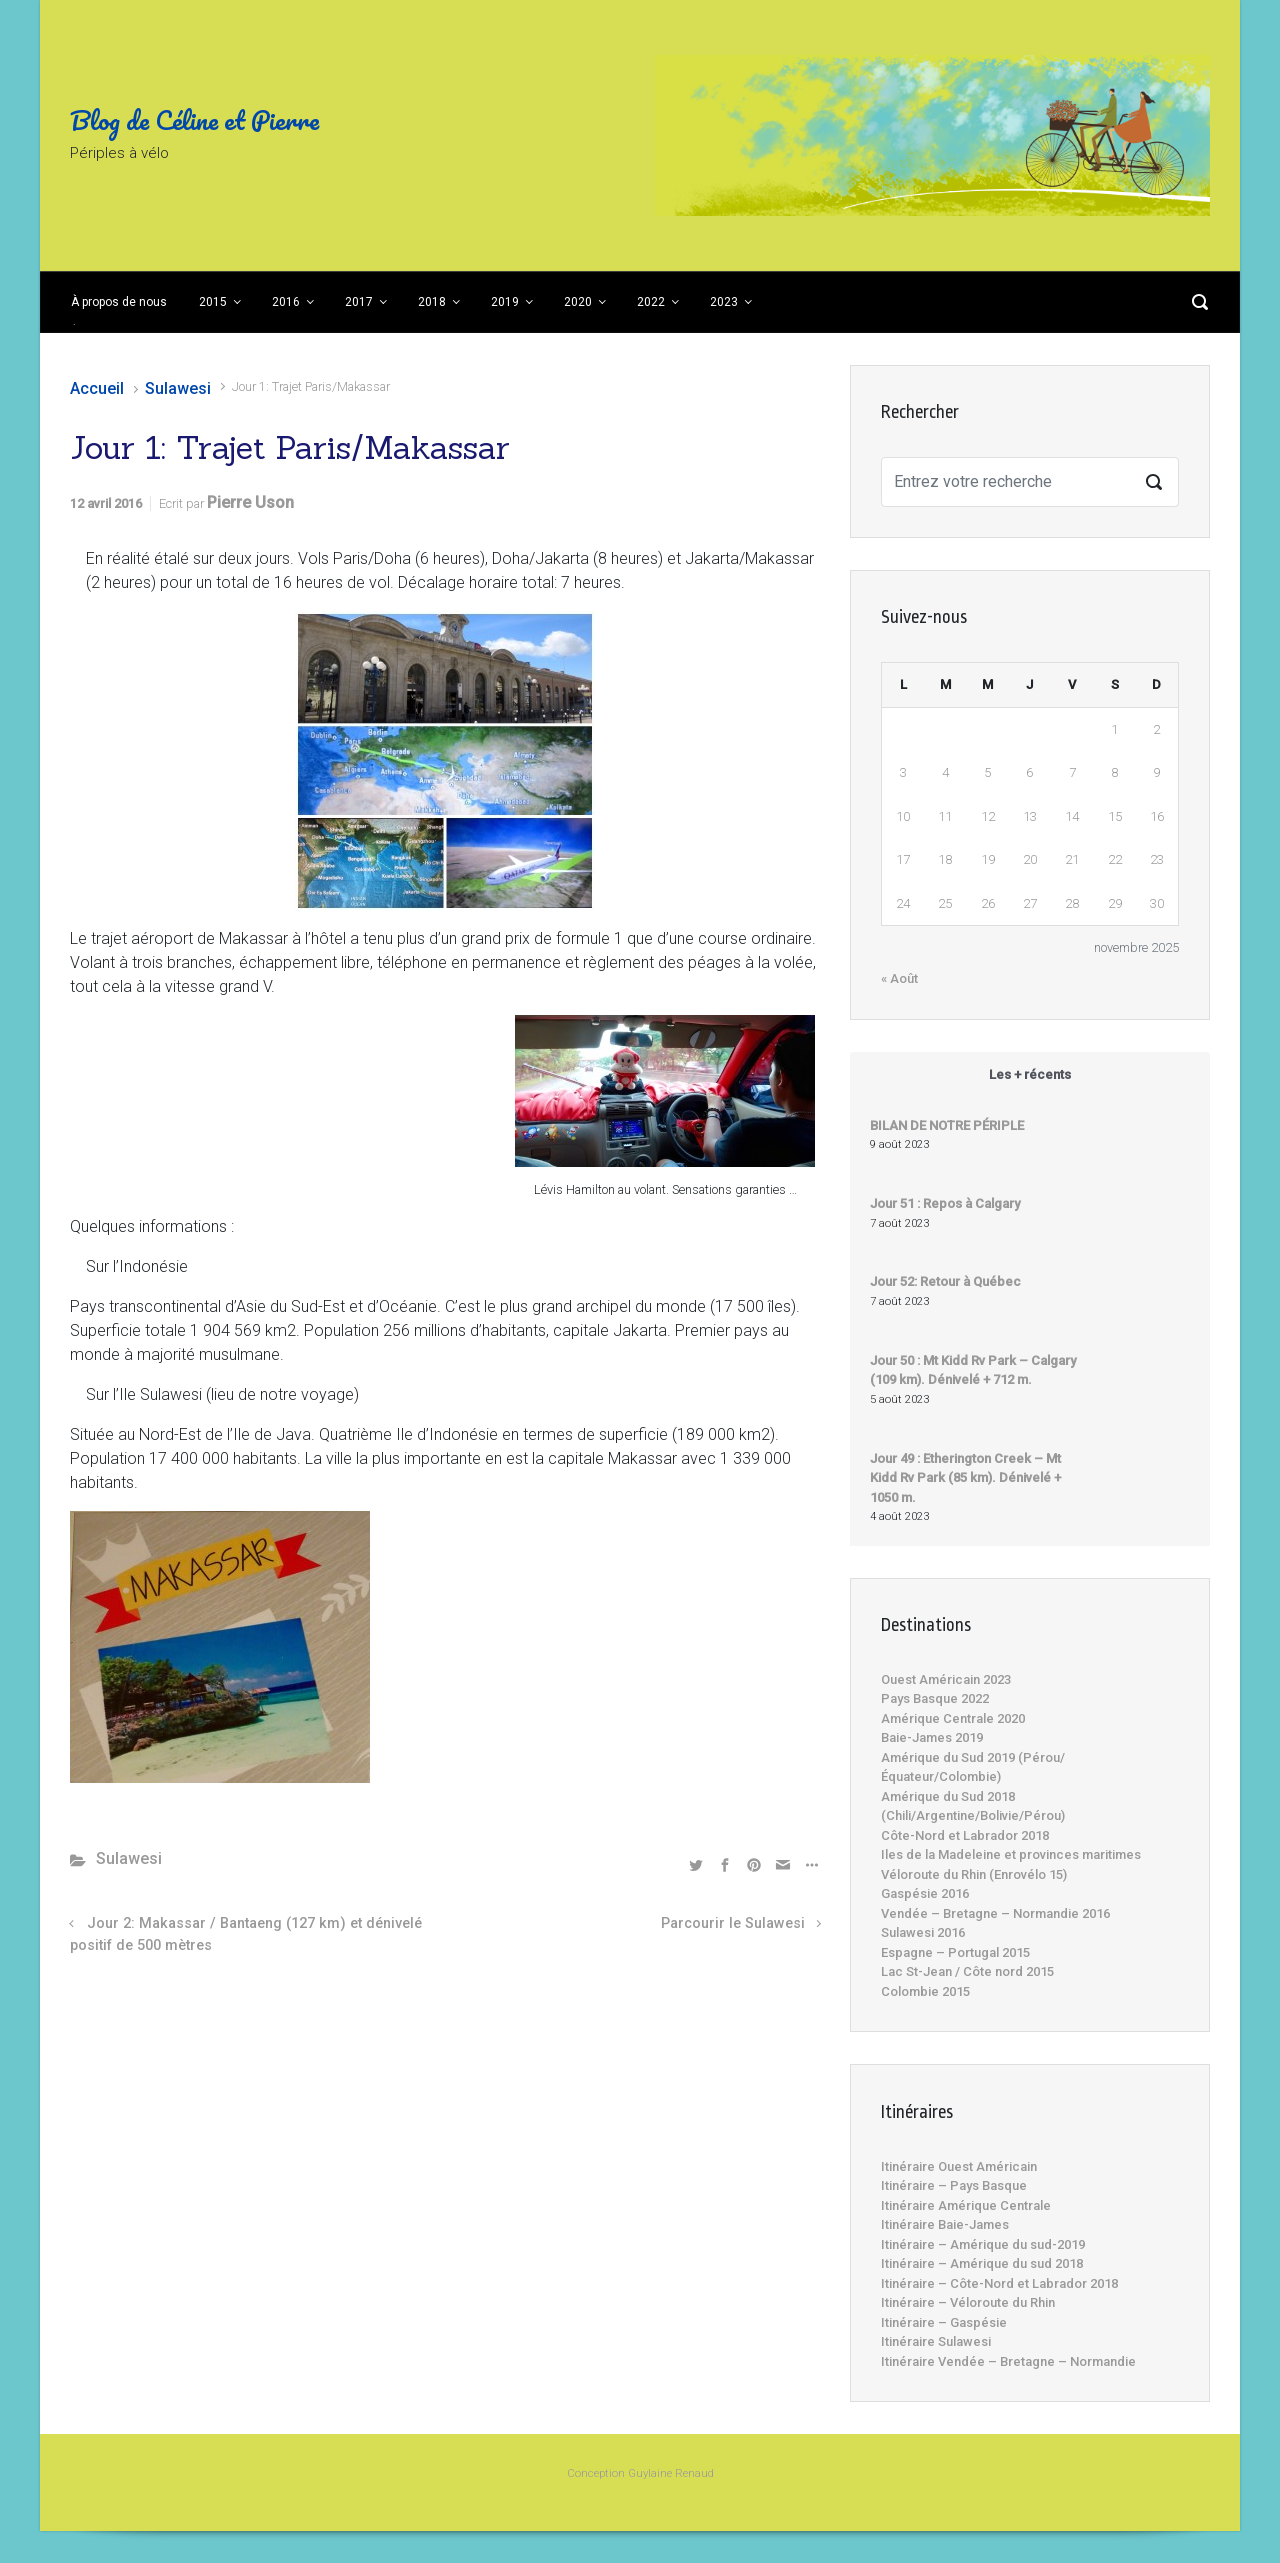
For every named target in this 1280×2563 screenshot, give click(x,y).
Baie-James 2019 (932, 1737)
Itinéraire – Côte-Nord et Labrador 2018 (999, 2283)
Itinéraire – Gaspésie (944, 2322)
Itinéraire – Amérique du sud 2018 (982, 2263)
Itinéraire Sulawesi (936, 2341)
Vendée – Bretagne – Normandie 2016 (995, 1913)
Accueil (97, 388)
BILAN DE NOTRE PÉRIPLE (947, 1125)
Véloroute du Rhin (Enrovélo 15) (974, 1874)
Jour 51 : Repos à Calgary (945, 1203)
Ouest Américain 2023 (946, 1679)
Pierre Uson (250, 502)
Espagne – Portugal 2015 (955, 1952)
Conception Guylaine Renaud (640, 2473)
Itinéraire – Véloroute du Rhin (968, 2302)
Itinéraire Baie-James (945, 2224)
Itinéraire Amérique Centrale (966, 2205)
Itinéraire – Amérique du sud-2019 (983, 2244)
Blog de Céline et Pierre (194, 120)
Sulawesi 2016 (923, 1932)
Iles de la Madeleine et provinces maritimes (1011, 1854)
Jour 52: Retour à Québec (945, 1281)
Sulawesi (178, 388)
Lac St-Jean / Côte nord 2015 (967, 1971)
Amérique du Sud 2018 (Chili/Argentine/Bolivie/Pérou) (973, 1806)
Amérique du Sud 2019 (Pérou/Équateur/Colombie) (973, 1767)
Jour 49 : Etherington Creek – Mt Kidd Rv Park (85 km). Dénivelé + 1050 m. (965, 1478)
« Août (899, 978)
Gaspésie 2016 (925, 1893)
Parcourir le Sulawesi (733, 1923)
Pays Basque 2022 (935, 1698)
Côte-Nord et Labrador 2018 (965, 1835)
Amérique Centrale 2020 (953, 1718)
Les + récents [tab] (1030, 1074)
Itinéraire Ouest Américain (959, 2166)
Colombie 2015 (925, 1991)
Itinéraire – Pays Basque (954, 2185)
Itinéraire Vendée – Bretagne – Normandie (1008, 2361)
